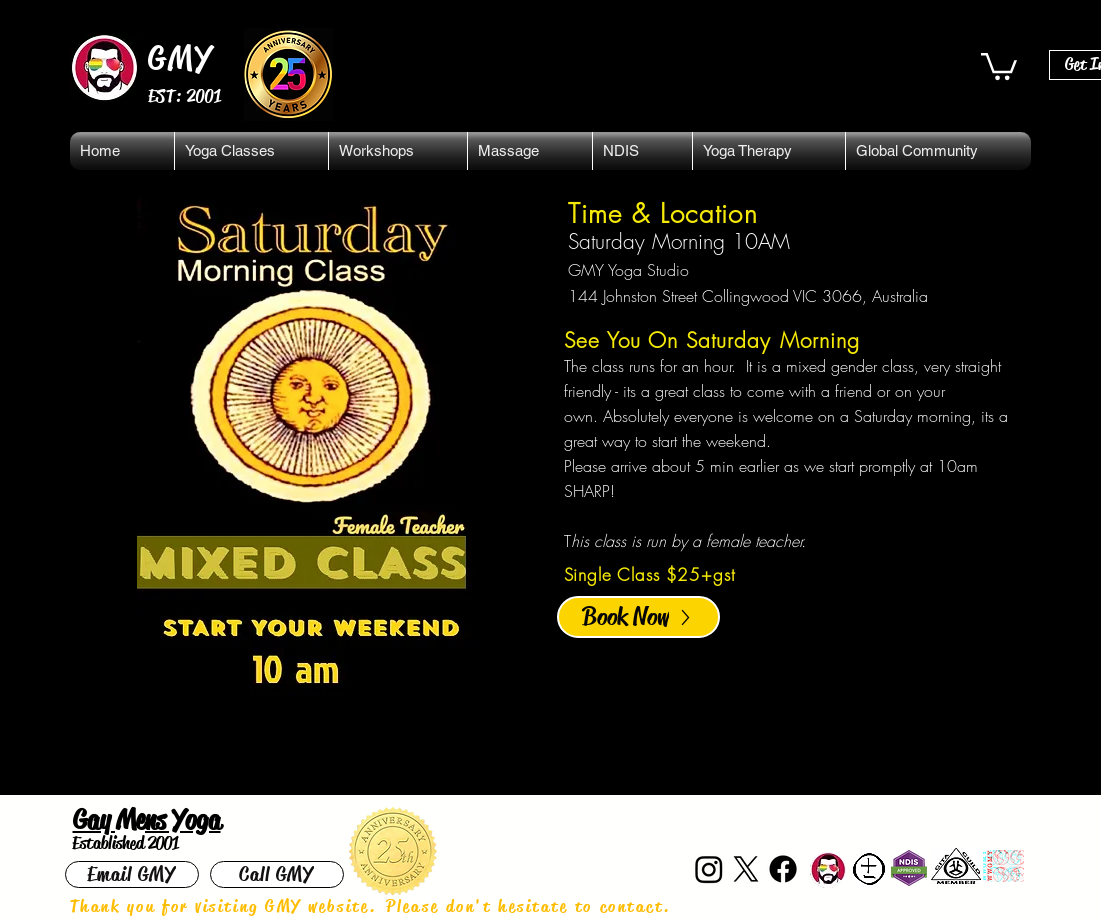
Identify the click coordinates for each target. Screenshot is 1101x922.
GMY (181, 58)
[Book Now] (638, 617)
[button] (999, 65)
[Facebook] (783, 869)
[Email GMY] (132, 874)
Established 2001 (125, 843)
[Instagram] (709, 869)
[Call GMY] (277, 874)
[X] (746, 869)
